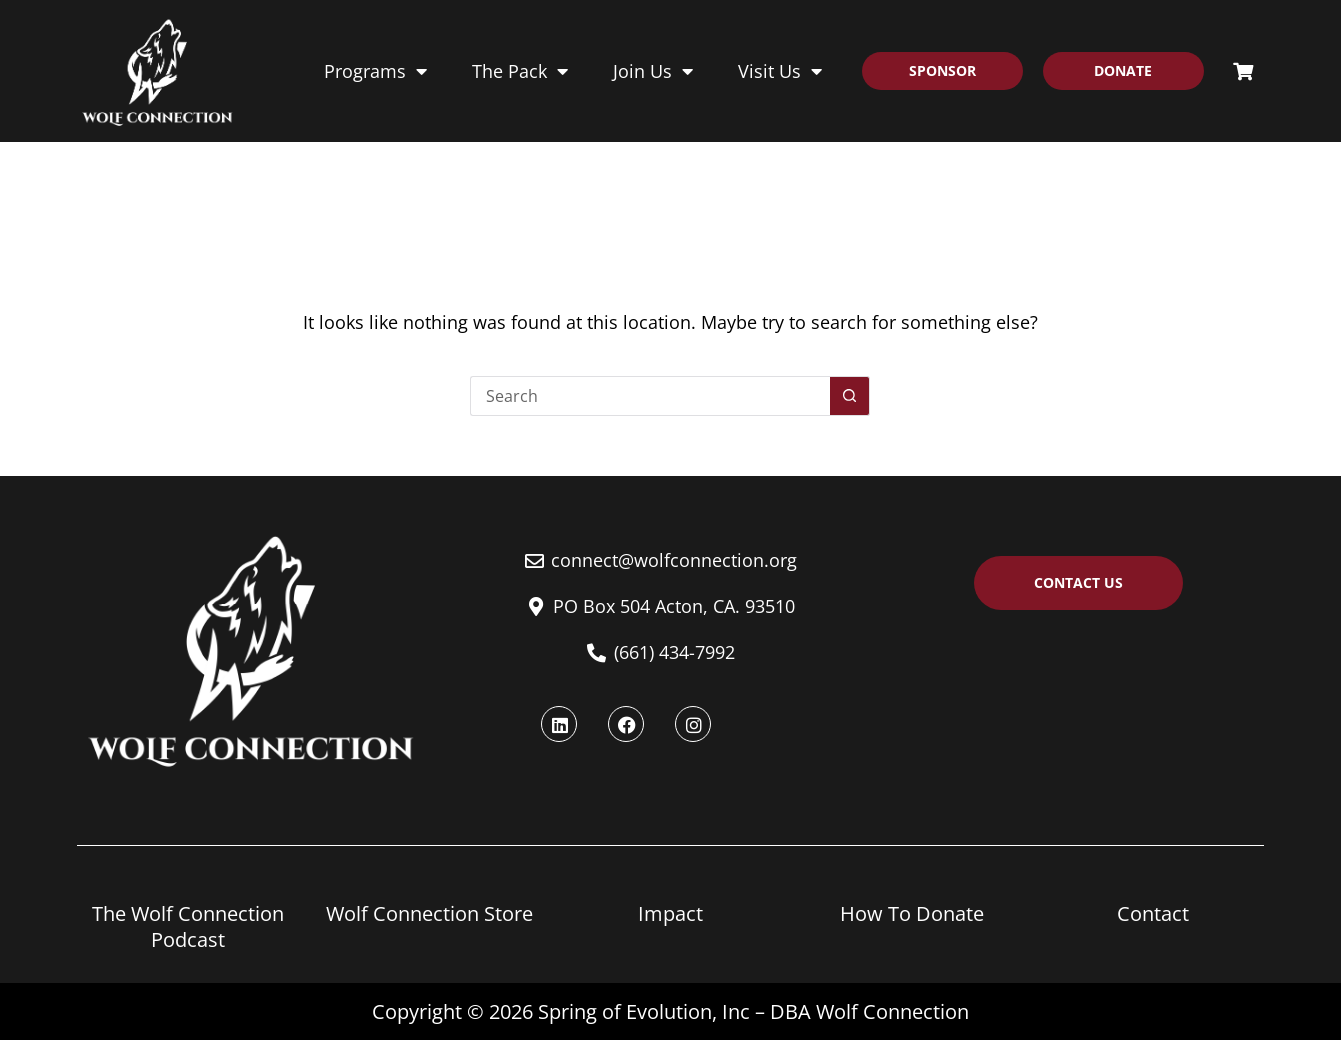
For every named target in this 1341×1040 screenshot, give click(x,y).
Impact (670, 913)
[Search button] (850, 396)
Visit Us (780, 71)
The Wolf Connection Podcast (188, 926)
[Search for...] (650, 396)
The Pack (520, 71)
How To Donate (912, 913)
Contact (1153, 913)
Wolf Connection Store (429, 913)
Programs (375, 71)
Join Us (653, 71)
